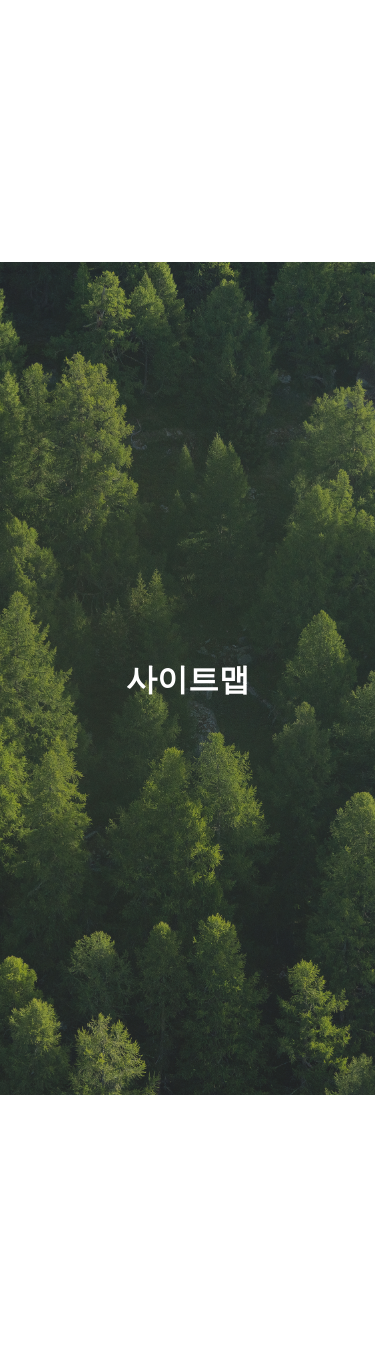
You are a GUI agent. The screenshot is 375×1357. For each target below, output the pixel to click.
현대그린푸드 (100, 41)
